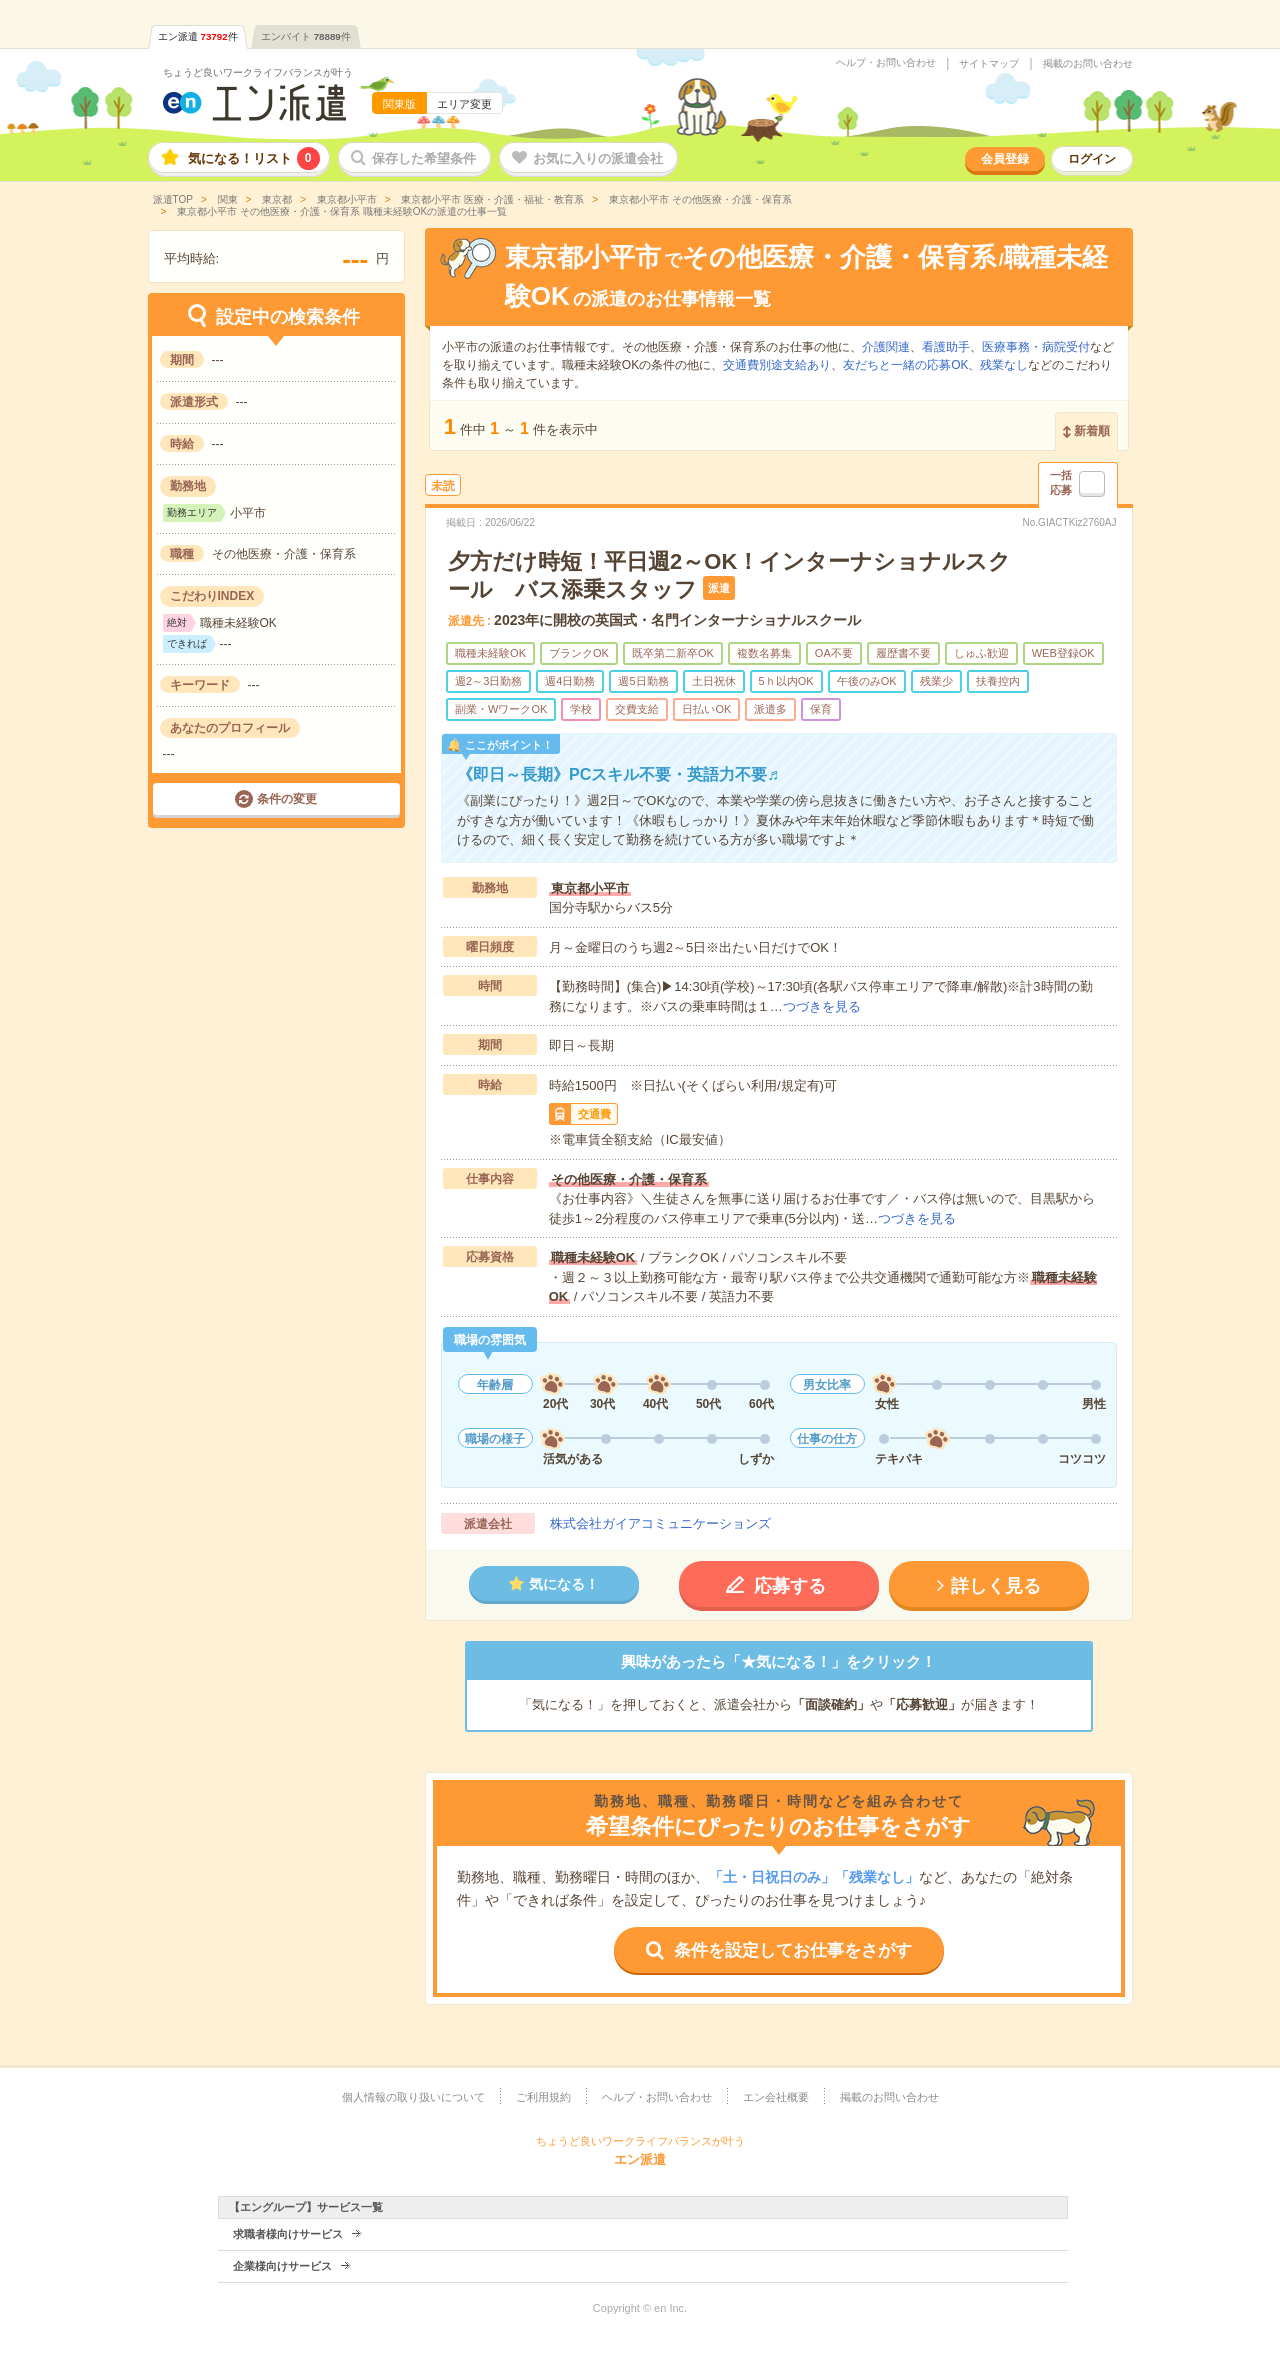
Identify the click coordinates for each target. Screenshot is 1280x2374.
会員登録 (1005, 159)
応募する (790, 1586)
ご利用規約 (543, 2097)
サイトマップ (989, 64)
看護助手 (946, 347)
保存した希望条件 (424, 158)
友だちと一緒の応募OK (905, 365)
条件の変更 (287, 799)
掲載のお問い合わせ (1088, 64)
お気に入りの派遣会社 (598, 158)
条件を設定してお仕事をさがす (793, 1950)
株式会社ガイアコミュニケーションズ (660, 1523)
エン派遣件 (198, 36)
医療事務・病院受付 (1036, 347)
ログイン (1092, 159)
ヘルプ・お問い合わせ (886, 63)
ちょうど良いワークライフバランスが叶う (258, 72)
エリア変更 (464, 104)
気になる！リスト (254, 158)
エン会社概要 (776, 2097)
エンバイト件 (306, 36)
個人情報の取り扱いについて (413, 2097)
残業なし (1004, 365)
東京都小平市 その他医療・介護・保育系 (699, 199)
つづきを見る (822, 1006)
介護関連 (886, 347)
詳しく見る (996, 1586)
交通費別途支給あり (777, 365)
